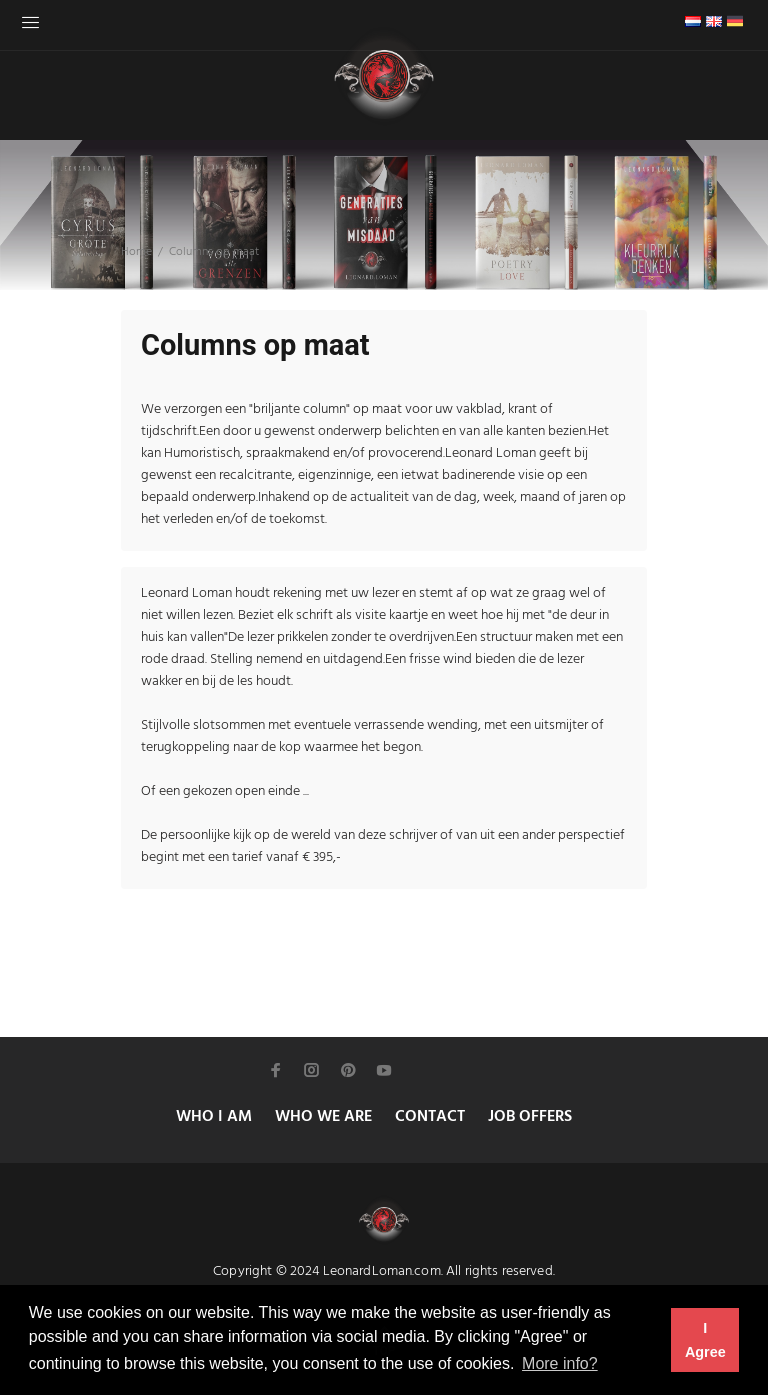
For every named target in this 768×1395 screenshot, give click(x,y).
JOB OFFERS (530, 1117)
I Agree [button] (705, 1340)
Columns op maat (214, 252)
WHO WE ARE (323, 1117)
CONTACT (430, 1117)
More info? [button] (560, 1363)
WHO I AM (214, 1117)
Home (136, 252)
